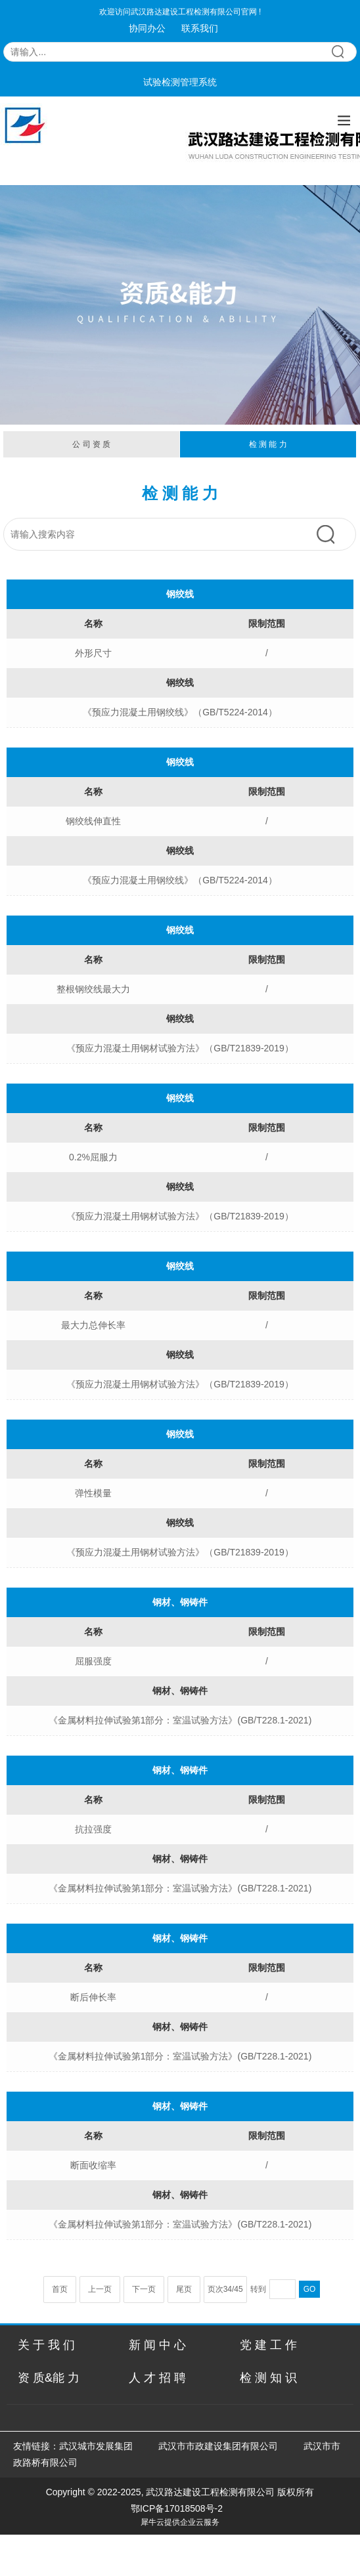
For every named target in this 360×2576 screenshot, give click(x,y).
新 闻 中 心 (157, 2345)
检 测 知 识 (268, 2377)
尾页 (184, 2289)
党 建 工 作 (268, 2345)
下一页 (144, 2289)
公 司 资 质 (91, 444)
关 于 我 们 (46, 2345)
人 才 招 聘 (157, 2377)
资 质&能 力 (48, 2377)
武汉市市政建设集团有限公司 (218, 2446)
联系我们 (199, 28)
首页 (60, 2289)
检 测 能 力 (268, 444)
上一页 (100, 2289)
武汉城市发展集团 (96, 2446)
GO (310, 2289)
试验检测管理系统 (180, 82)
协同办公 (147, 28)
